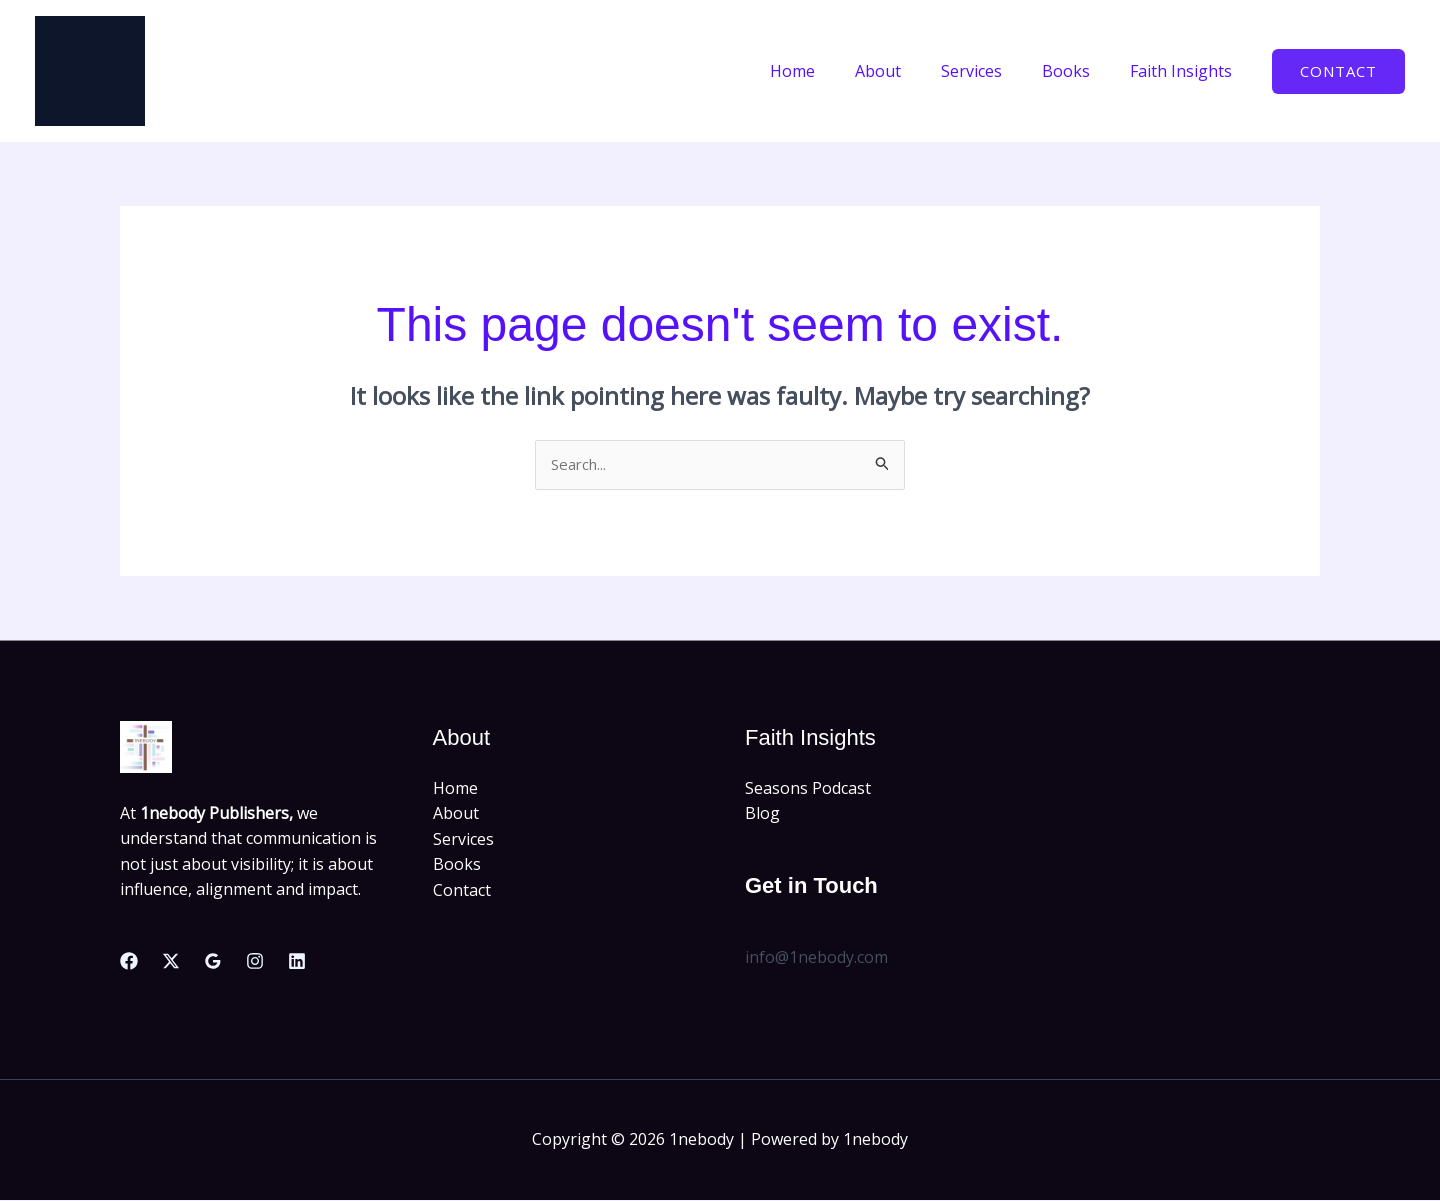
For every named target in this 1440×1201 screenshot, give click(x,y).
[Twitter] (171, 963)
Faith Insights (1185, 71)
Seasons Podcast (808, 789)
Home (828, 71)
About (906, 71)
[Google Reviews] (213, 963)
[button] (1338, 71)
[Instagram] (255, 963)
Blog (762, 815)
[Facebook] (129, 963)
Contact (462, 892)
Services (991, 71)
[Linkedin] (297, 963)
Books (1078, 71)
